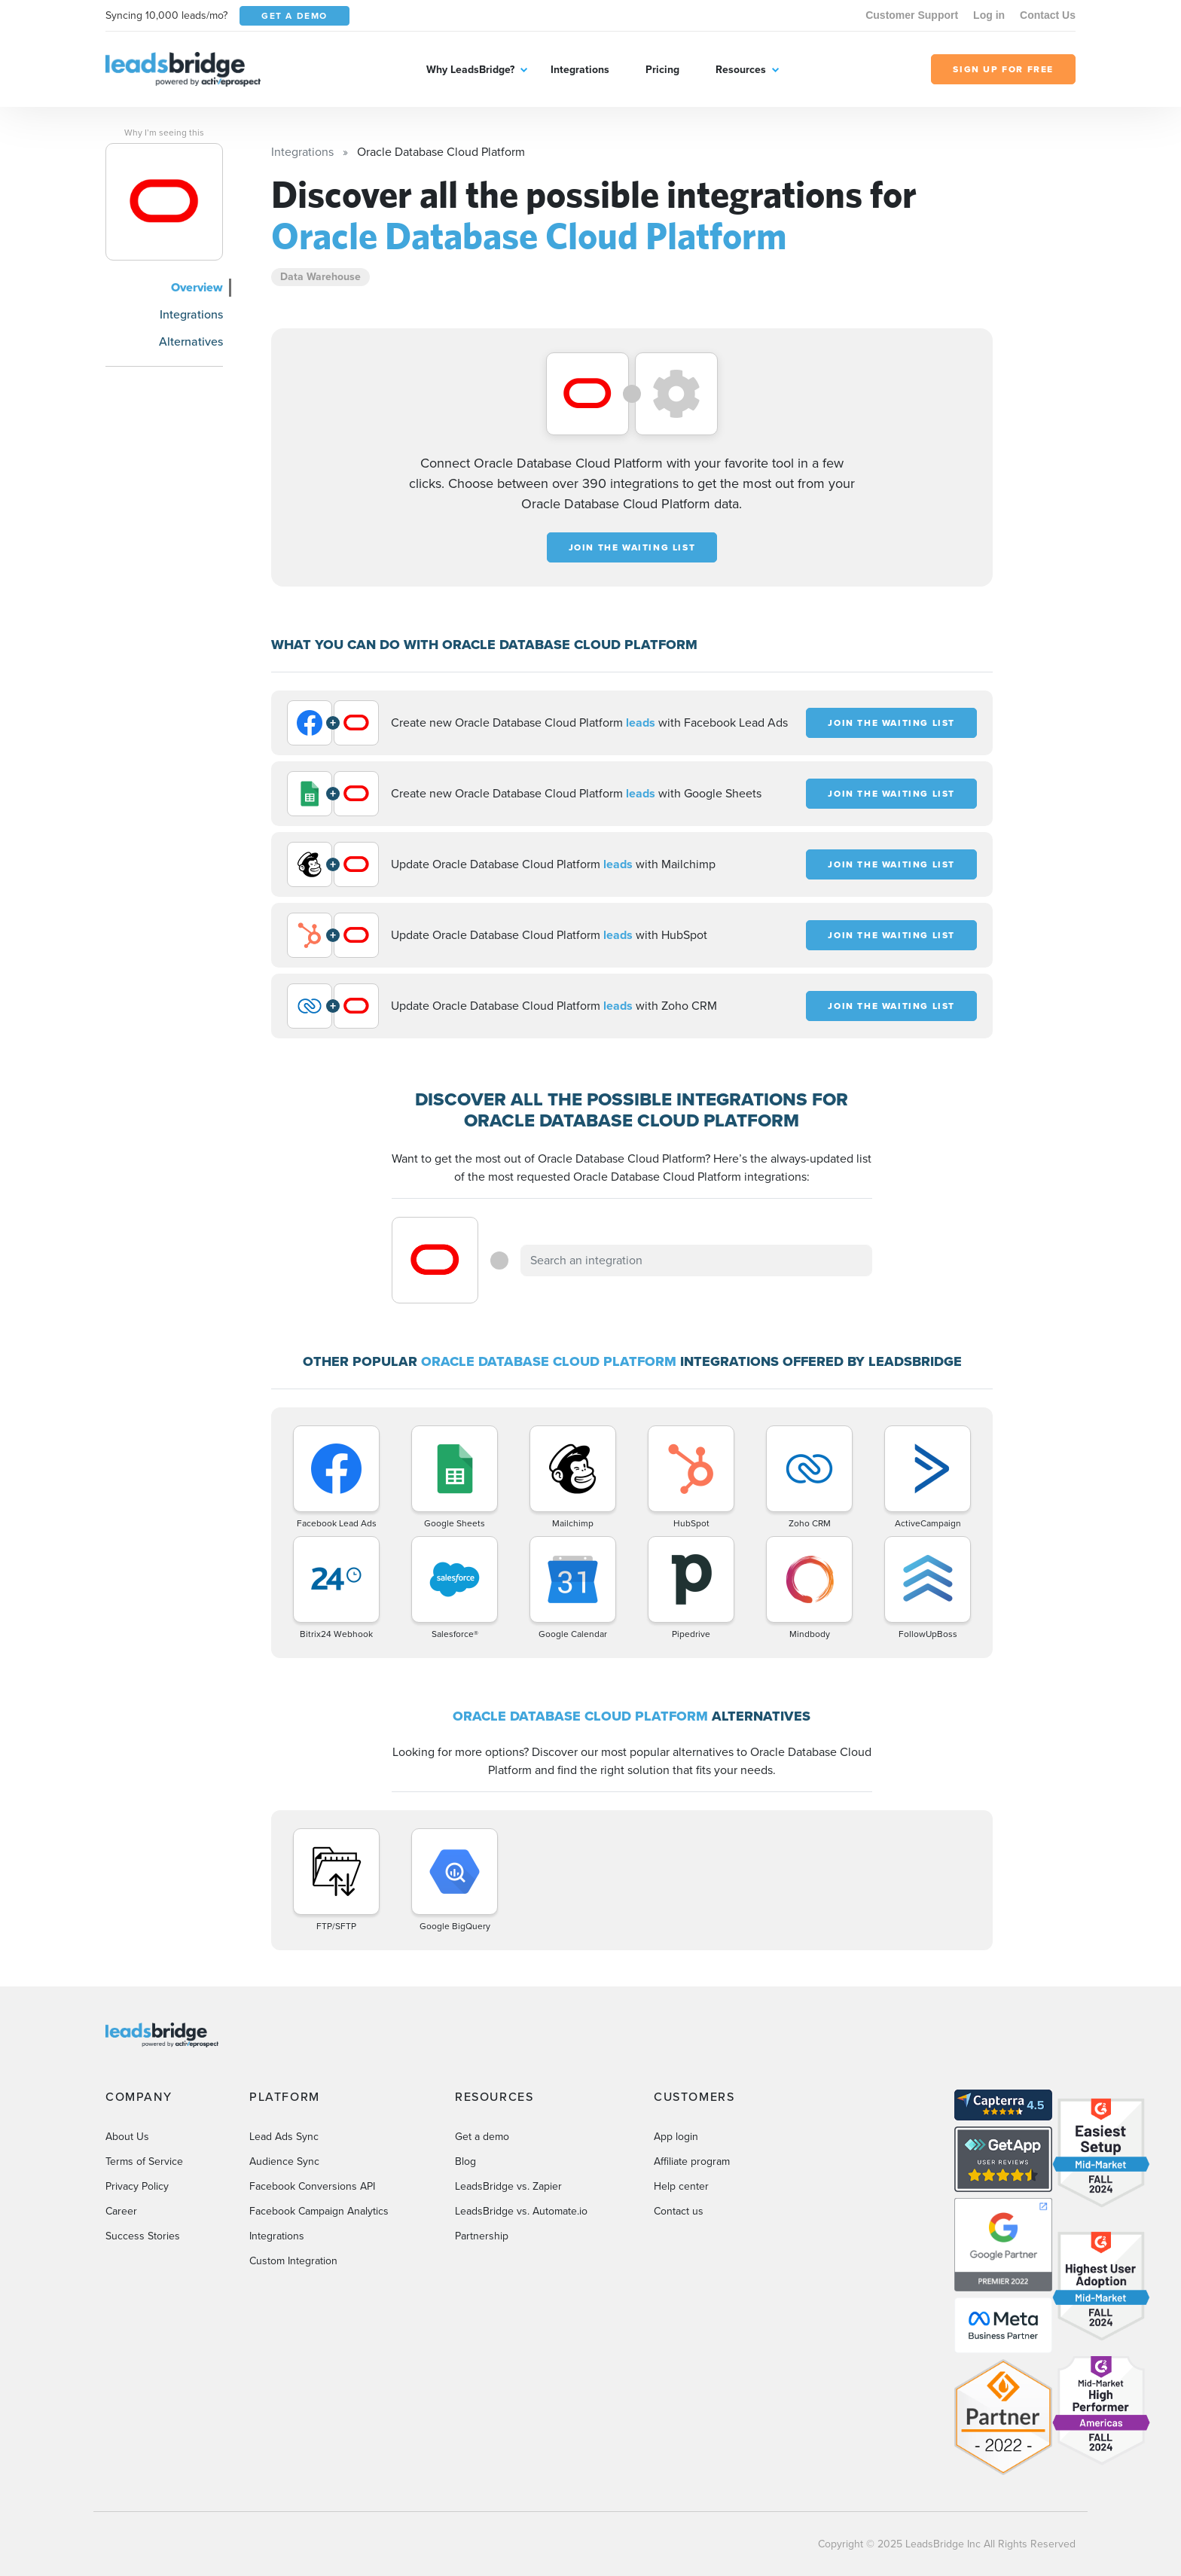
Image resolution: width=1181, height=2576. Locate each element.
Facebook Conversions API (312, 2186)
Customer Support (911, 15)
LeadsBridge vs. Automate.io (521, 2211)
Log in (989, 15)
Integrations (580, 70)
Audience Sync (284, 2161)
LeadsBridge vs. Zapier (508, 2186)
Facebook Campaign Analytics (319, 2211)
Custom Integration (293, 2261)
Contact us (678, 2211)
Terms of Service (144, 2161)
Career (121, 2211)
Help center (681, 2186)
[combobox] (696, 1260)
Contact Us (1048, 15)
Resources (741, 70)
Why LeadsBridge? (470, 70)
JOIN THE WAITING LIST (632, 547)
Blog (465, 2161)
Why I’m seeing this (164, 132)
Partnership (481, 2236)
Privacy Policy (137, 2186)
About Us (127, 2137)
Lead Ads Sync (284, 2137)
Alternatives (191, 341)
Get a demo (482, 2137)
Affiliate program (692, 2161)
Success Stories (142, 2236)
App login (676, 2137)
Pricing (662, 70)
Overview (197, 287)
